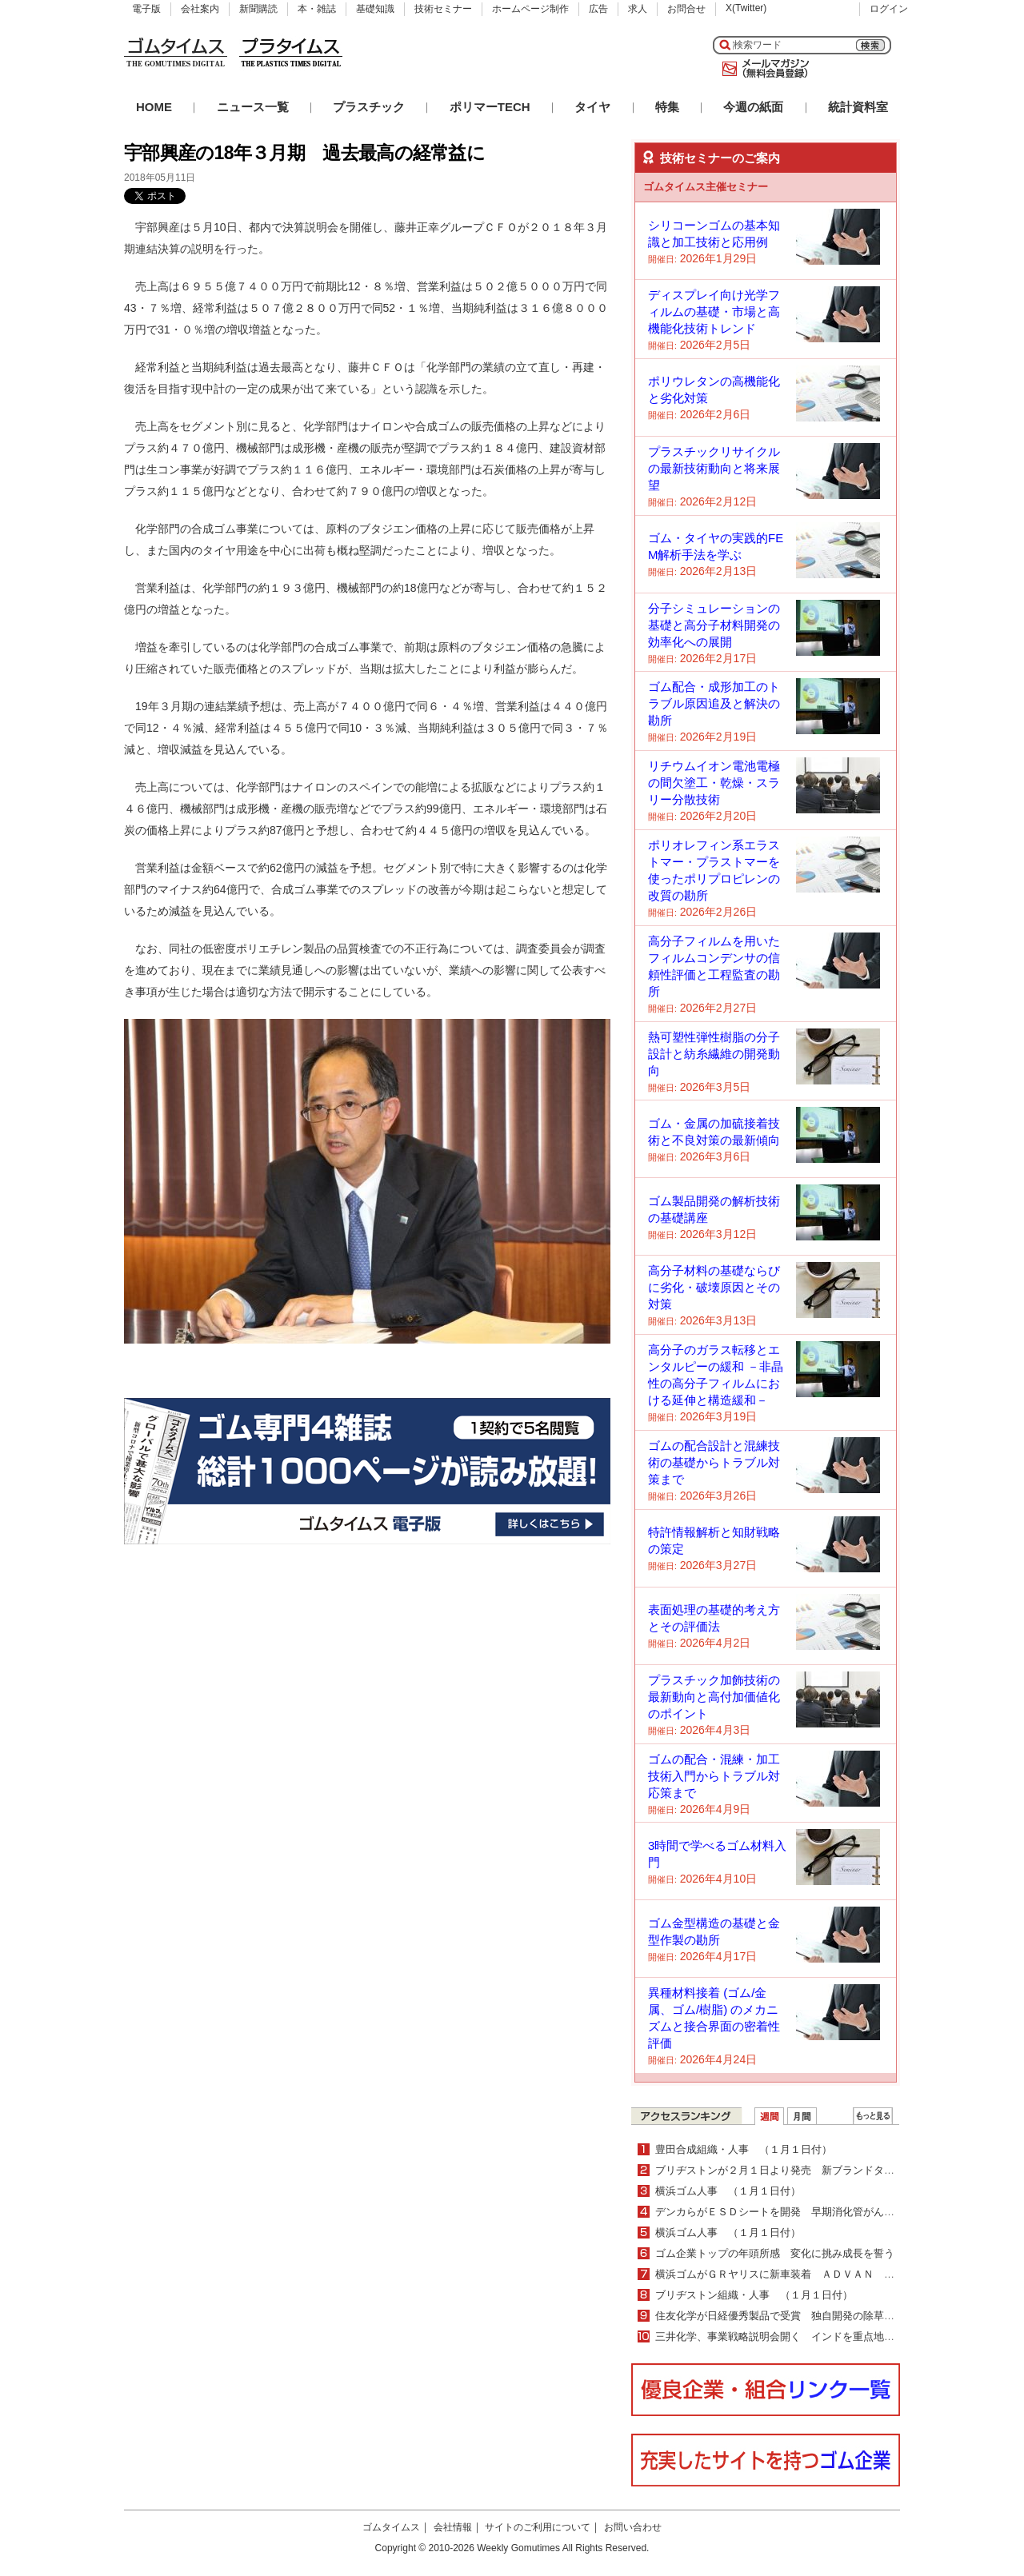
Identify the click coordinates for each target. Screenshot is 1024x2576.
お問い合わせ (633, 2527)
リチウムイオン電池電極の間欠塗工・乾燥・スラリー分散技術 (714, 782)
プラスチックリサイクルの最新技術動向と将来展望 (714, 468)
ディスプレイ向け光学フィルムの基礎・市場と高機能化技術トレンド (714, 311)
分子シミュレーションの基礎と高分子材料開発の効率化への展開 (714, 625)
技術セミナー (443, 8)
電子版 (146, 8)
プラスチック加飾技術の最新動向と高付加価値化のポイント (714, 1696)
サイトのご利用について (537, 2527)
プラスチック (369, 107)
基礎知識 (375, 8)
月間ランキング (802, 2116)
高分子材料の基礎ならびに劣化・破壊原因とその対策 (714, 1287)
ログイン (889, 8)
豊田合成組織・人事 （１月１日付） (743, 2149)
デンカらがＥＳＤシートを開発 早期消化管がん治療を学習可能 (806, 2212)
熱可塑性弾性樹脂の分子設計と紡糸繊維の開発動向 (714, 1053)
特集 (667, 107)
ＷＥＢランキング (873, 2116)
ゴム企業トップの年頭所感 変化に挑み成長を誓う (774, 2253)
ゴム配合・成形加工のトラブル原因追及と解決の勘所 (714, 703)
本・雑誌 (317, 8)
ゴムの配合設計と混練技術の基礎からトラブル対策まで (714, 1462)
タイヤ (592, 107)
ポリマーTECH (490, 107)
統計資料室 (858, 107)
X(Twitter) (746, 8)
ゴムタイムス (391, 2527)
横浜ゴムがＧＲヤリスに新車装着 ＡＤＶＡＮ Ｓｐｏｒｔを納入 (811, 2274)
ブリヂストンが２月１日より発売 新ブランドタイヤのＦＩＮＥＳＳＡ (821, 2170)
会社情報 (453, 2527)
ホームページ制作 (530, 8)
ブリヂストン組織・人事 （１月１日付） (754, 2295)
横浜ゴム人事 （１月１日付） (728, 2191)
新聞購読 (258, 8)
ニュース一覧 (253, 107)
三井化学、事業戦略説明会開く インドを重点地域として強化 (800, 2336)
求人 (637, 8)
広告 (598, 8)
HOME (154, 107)
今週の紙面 (753, 107)
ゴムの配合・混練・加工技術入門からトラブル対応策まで (714, 1775)
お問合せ (686, 8)
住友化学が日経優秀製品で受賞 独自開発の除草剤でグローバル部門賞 (821, 2316)
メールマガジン (762, 69)
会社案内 (200, 8)
